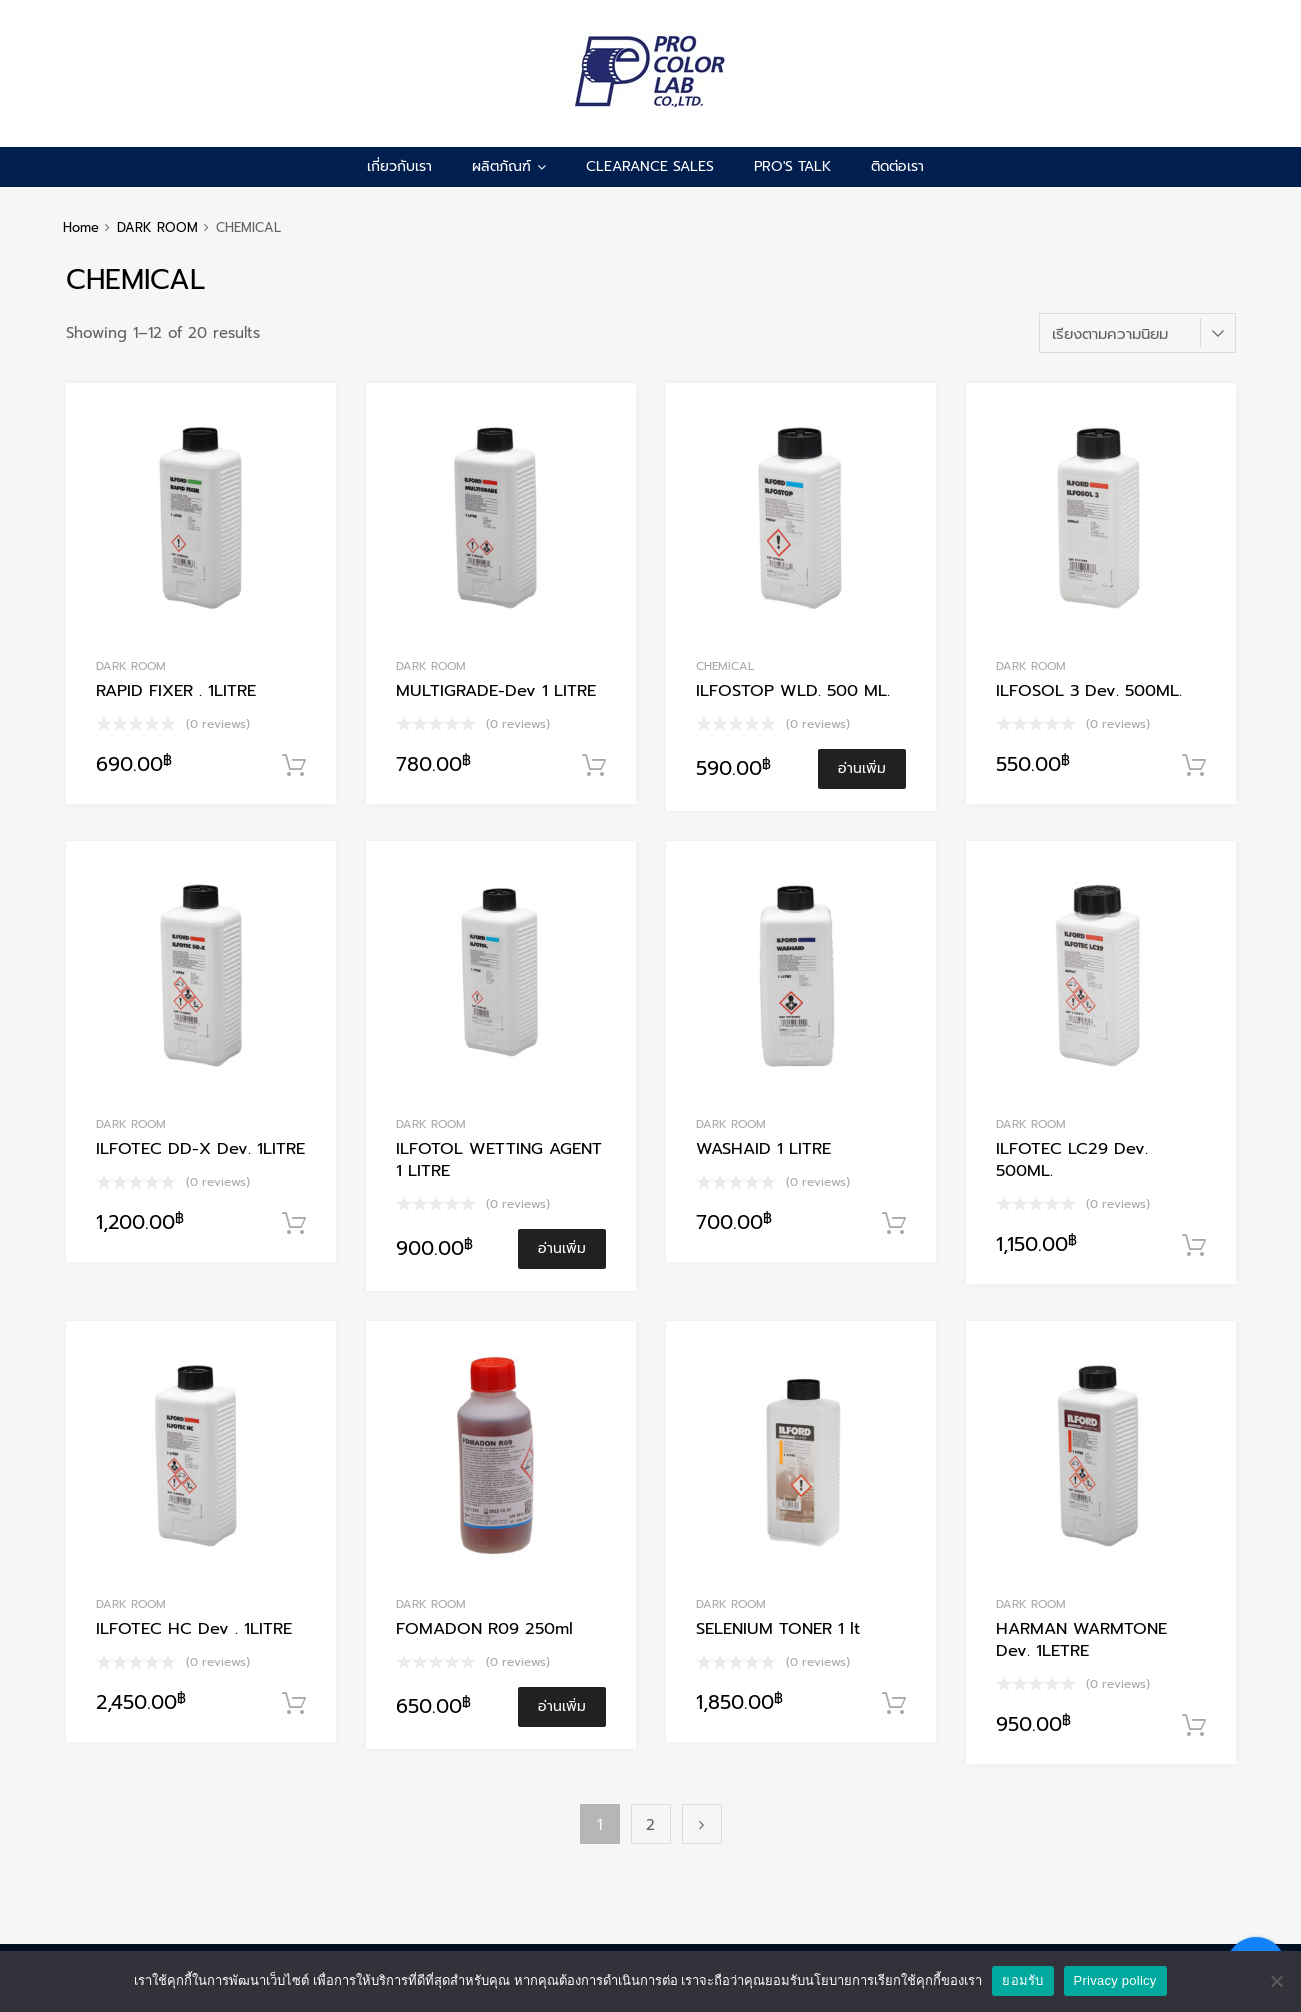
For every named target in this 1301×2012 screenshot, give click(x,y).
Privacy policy (1115, 1980)
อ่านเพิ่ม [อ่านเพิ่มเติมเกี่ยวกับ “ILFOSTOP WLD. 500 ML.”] (862, 768)
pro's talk (792, 166)
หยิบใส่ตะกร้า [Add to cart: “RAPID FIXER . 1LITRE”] (294, 766)
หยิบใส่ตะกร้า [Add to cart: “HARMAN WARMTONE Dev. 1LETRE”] (1194, 1726)
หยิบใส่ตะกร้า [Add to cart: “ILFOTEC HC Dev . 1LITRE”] (294, 1704)
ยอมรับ (1022, 1980)
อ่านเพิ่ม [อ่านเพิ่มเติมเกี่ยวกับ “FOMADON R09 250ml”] (562, 1706)
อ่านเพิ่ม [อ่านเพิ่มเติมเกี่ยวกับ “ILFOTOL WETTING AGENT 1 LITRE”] (562, 1248)
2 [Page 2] (650, 1825)
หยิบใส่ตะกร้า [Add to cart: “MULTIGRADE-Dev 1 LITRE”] (594, 766)
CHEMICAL (725, 666)
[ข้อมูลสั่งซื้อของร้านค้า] (1137, 333)
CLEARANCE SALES (650, 166)
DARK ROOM (157, 227)
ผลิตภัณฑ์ (509, 167)
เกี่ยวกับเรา (399, 166)
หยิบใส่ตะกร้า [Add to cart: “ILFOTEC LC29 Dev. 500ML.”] (1194, 1246)
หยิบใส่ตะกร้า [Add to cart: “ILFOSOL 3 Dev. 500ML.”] (1194, 766)
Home (81, 227)
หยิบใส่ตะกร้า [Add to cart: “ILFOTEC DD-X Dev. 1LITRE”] (294, 1224)
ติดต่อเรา (897, 166)
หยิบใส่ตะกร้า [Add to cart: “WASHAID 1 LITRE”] (894, 1224)
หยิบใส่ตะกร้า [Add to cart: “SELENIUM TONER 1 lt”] (894, 1704)
